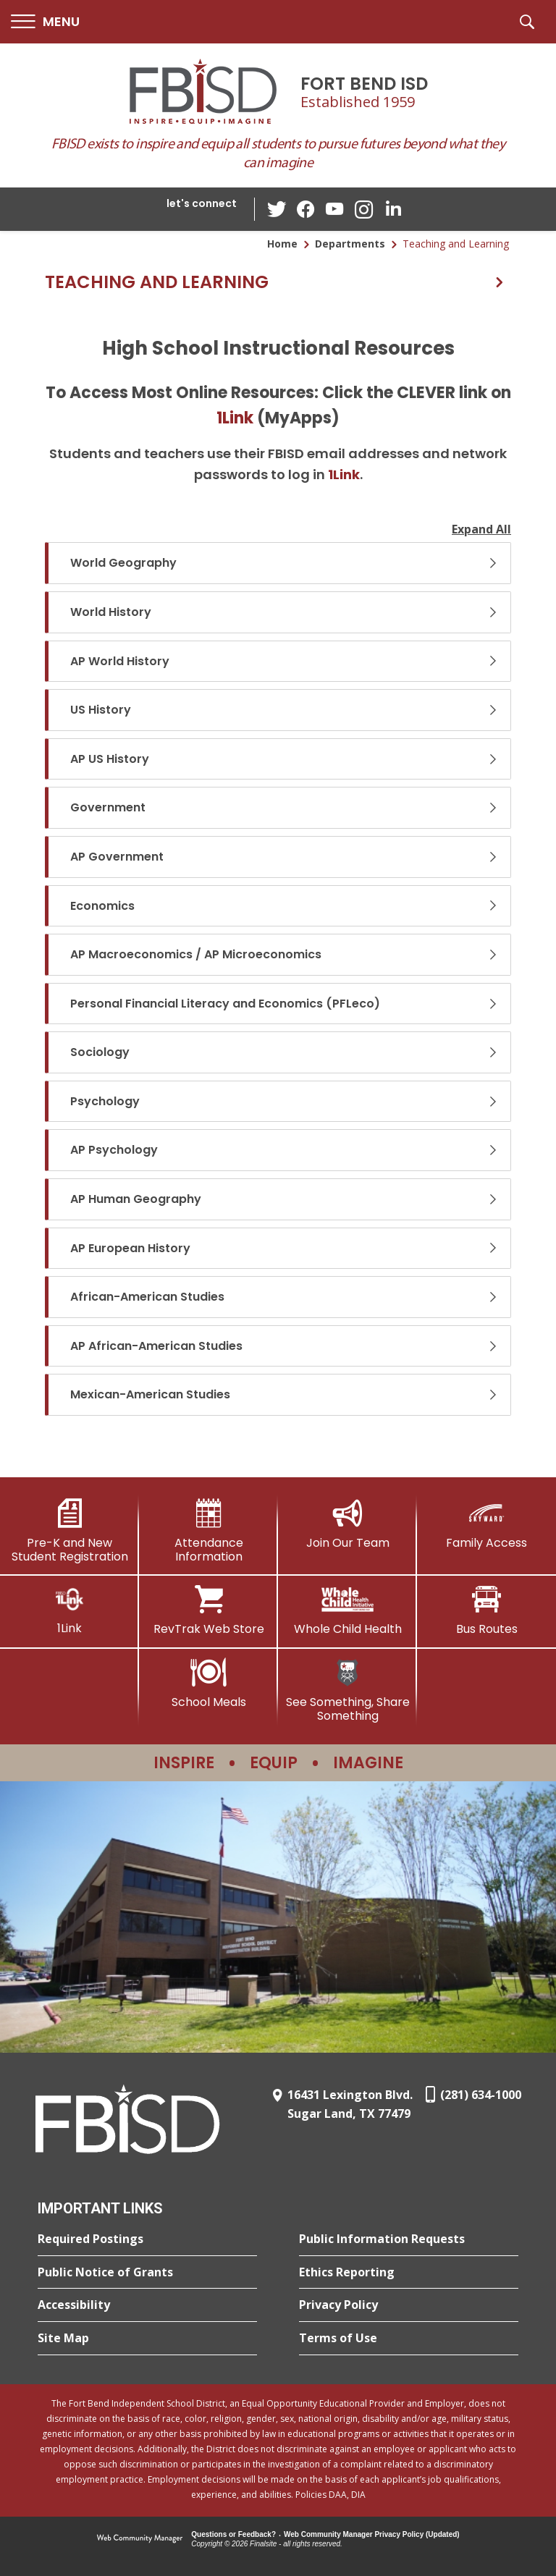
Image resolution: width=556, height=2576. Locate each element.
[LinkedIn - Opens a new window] (393, 208)
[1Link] (69, 1610)
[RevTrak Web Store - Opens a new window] (208, 1610)
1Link (234, 418)
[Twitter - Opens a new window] (277, 208)
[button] (45, 22)
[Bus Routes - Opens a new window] (486, 1610)
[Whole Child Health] (347, 1610)
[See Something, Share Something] (347, 1690)
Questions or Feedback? (233, 2534)
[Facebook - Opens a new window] (306, 209)
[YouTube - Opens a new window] (335, 208)
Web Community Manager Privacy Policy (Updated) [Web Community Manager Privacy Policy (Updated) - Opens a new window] (372, 2534)
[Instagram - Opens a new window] (364, 209)
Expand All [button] (481, 529)
